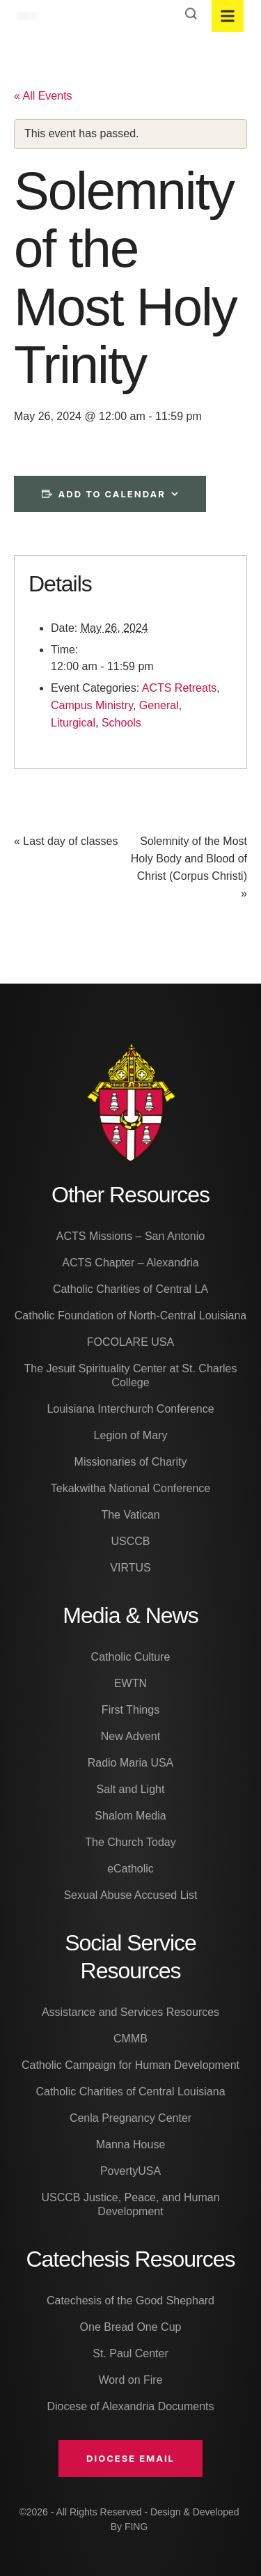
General (159, 705)
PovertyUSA (130, 2171)
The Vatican (130, 1515)
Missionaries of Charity (130, 1462)
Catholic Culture (131, 1657)
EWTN (130, 1683)
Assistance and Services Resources (130, 2012)
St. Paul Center (130, 2353)
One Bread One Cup (131, 2327)
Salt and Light (131, 1789)
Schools (121, 723)
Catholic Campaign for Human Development (130, 2065)
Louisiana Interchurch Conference (130, 1409)
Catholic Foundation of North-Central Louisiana (131, 1315)
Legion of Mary (131, 1435)
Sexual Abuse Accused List (130, 1895)
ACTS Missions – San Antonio (130, 1236)
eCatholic (130, 1869)
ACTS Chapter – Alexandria (130, 1262)
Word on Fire (130, 2380)
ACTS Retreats (179, 688)
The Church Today (130, 1842)
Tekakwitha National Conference (130, 1488)
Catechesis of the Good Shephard (130, 2300)
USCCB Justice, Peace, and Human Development (130, 2204)
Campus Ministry (92, 705)
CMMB (130, 2038)
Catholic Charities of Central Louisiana (130, 2091)
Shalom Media (130, 1816)
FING (136, 2526)
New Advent (130, 1736)
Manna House (131, 2144)
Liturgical (73, 723)
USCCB (130, 1541)
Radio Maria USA (131, 1763)
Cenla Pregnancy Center (130, 2118)
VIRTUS (130, 1568)
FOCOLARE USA (130, 1342)
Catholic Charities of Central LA (130, 1289)
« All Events (43, 96)
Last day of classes (66, 841)
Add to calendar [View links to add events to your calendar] (112, 493)
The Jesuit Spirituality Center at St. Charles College (130, 1375)
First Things (130, 1710)
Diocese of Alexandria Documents (130, 2406)
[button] (130, 2458)
